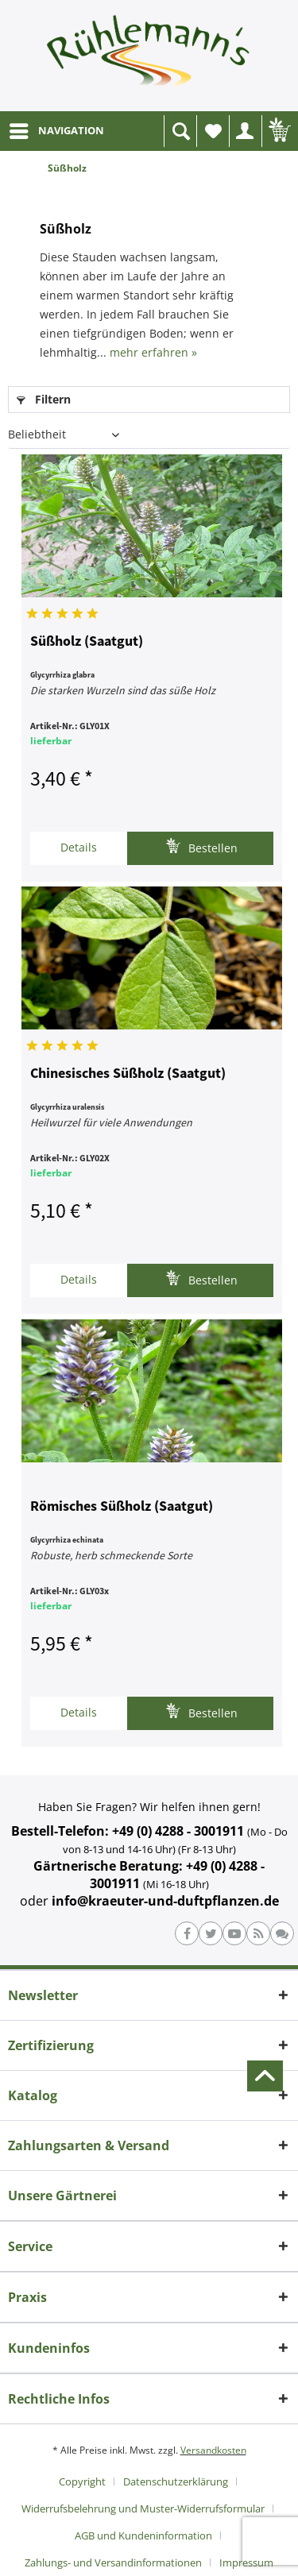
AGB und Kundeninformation (143, 2535)
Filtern (44, 399)
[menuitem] (56, 131)
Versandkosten (213, 2450)
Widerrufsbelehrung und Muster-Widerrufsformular (143, 2508)
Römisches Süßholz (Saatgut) (121, 1507)
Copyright (82, 2481)
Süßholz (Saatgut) (86, 642)
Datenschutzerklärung (175, 2481)
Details (78, 847)
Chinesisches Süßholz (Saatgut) (128, 1074)
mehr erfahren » (153, 352)
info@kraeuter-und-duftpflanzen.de (165, 1901)
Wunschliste (217, 135)
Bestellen (201, 846)
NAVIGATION (57, 127)
